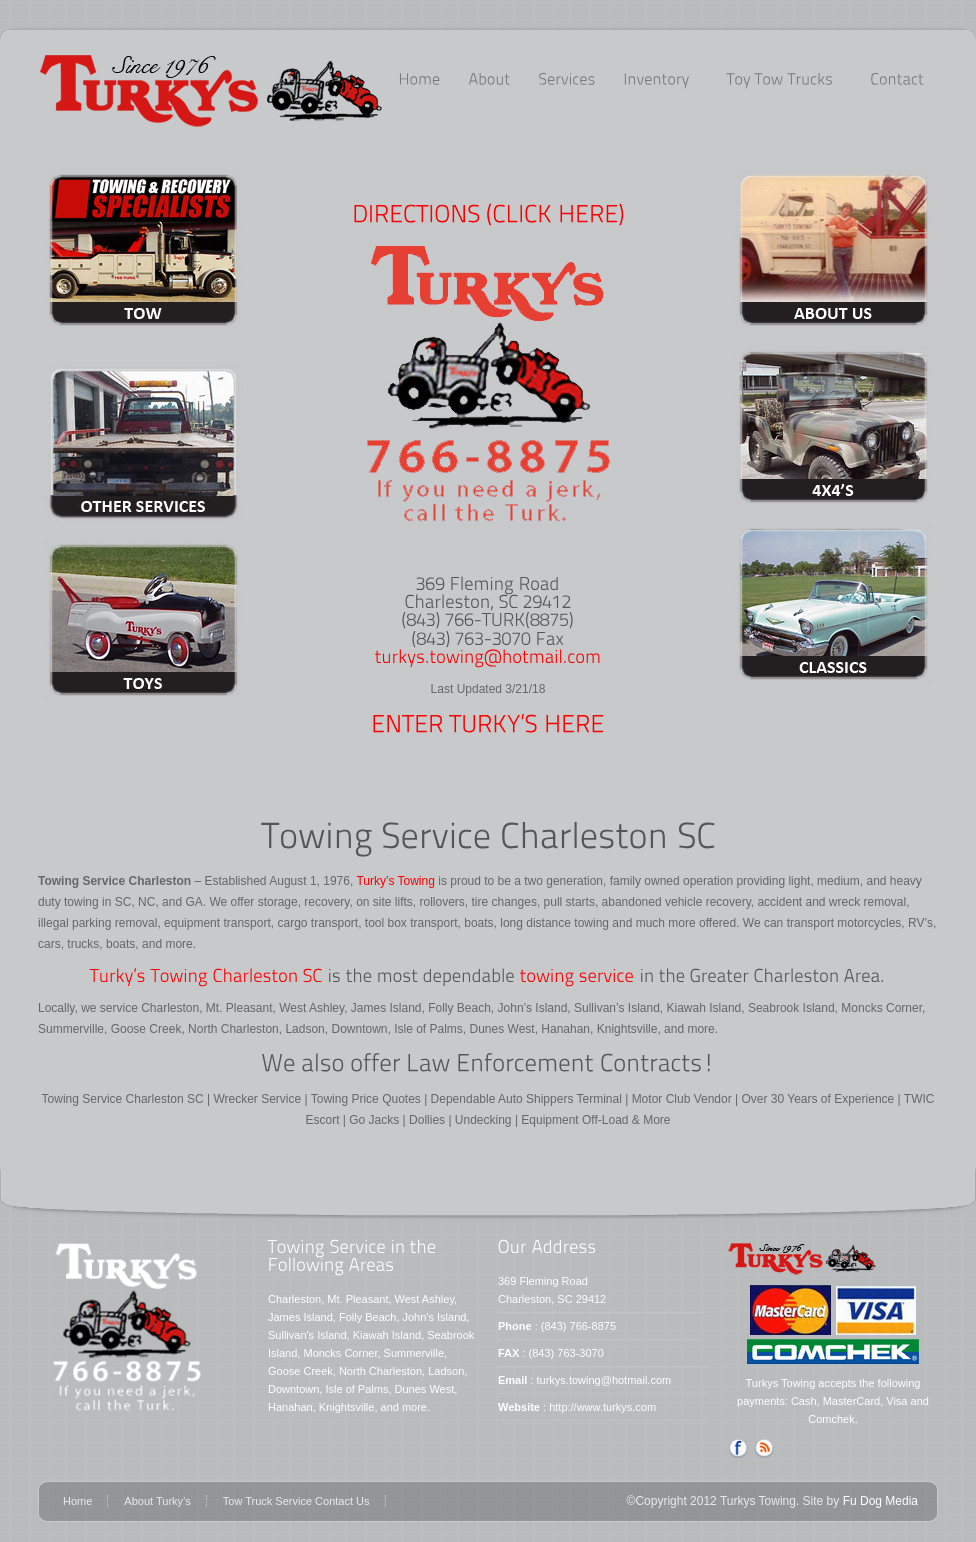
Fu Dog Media (880, 1501)
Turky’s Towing (394, 881)
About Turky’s (157, 1501)
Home (77, 1501)
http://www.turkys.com (602, 1407)
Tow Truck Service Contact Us (296, 1501)
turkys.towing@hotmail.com (604, 1380)
